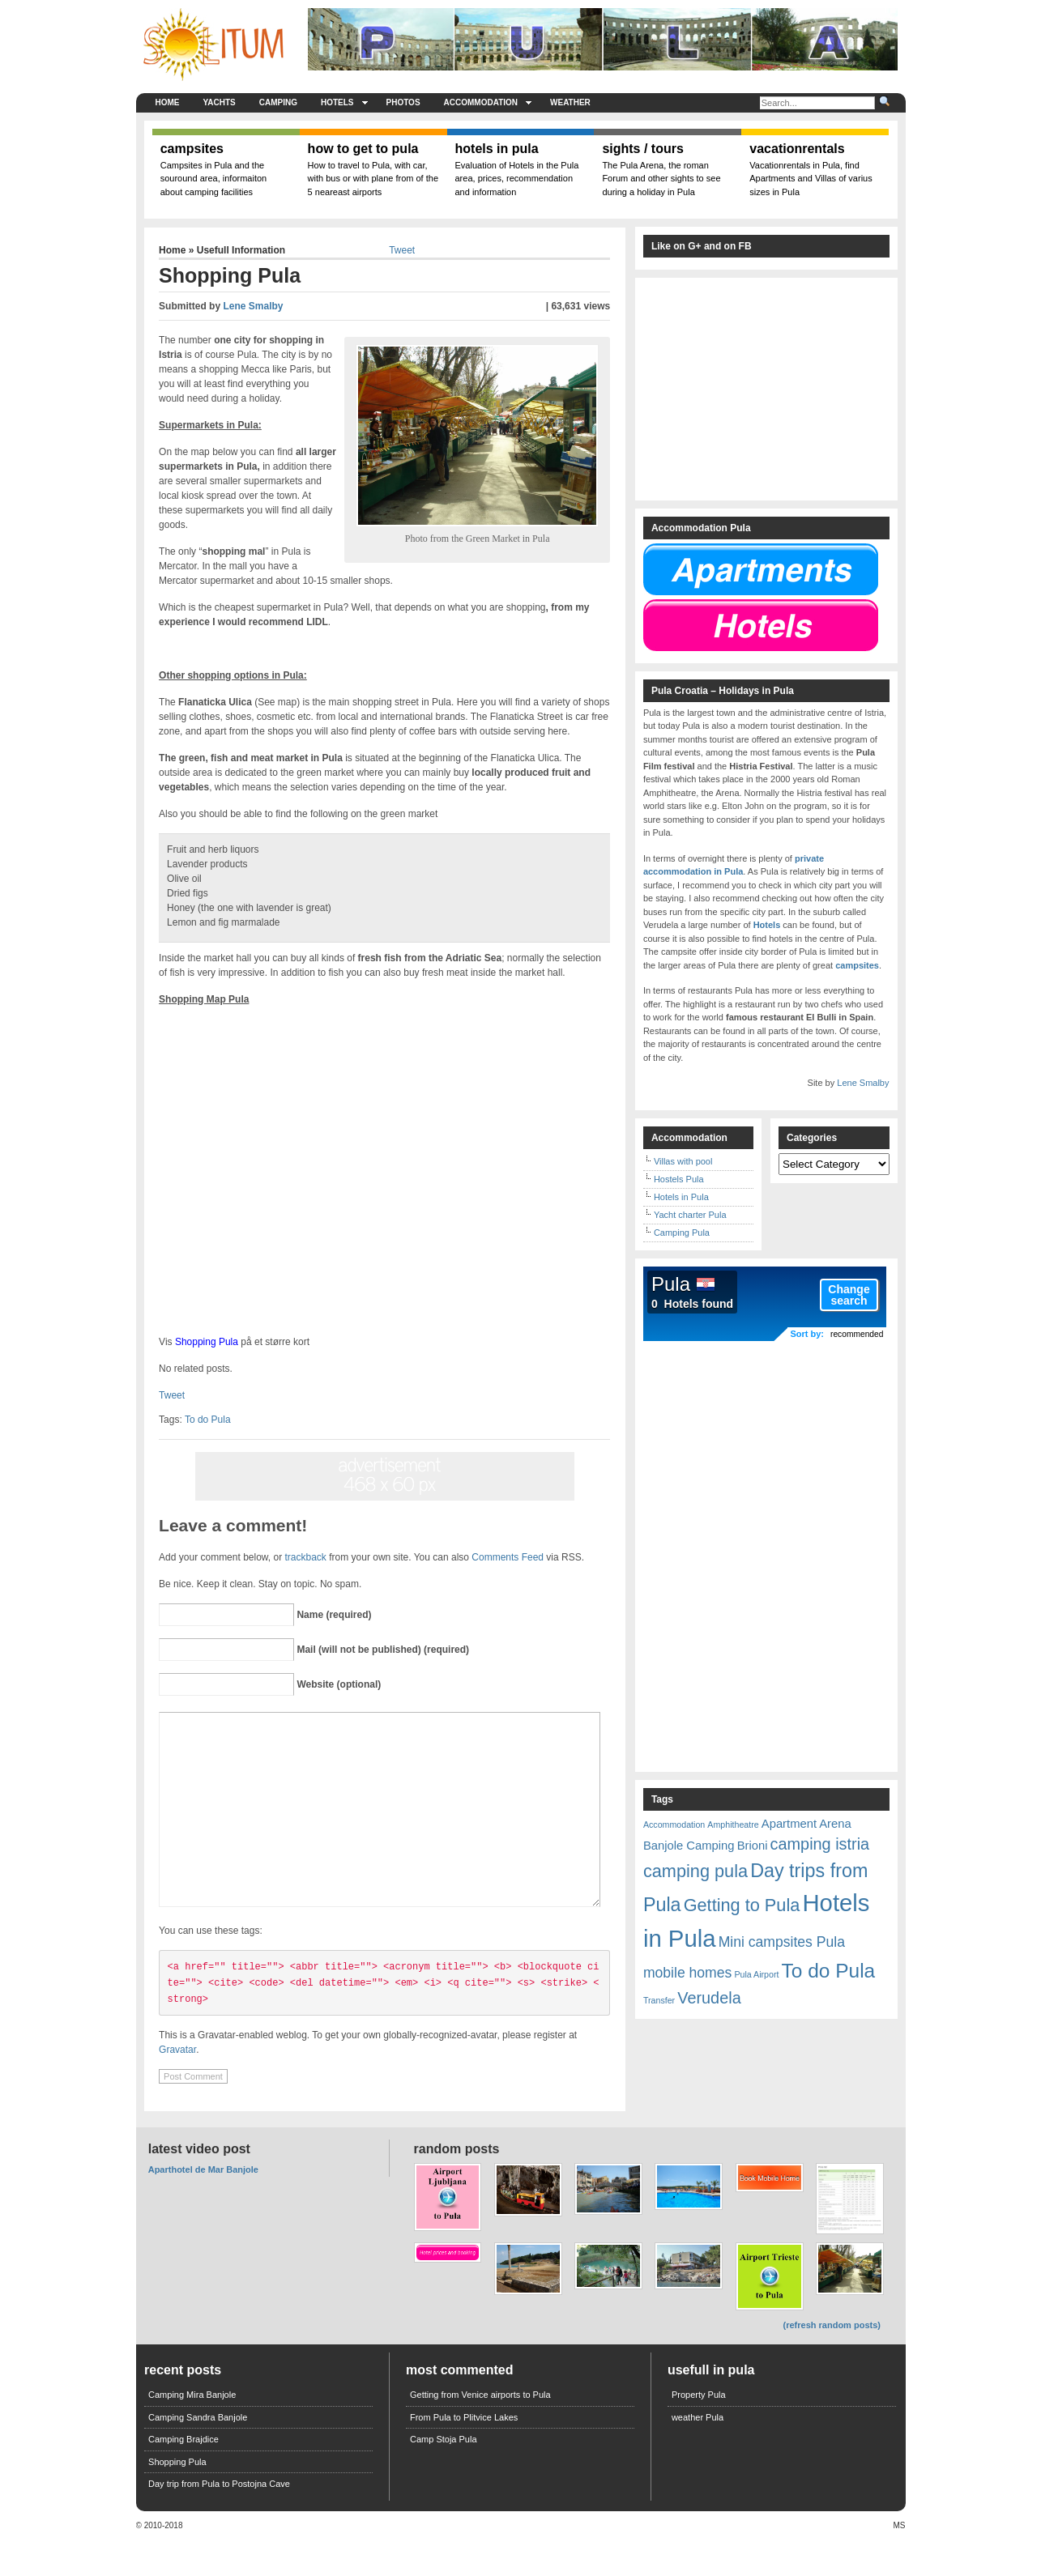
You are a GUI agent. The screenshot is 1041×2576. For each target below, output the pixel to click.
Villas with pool (683, 1161)
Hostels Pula (679, 1179)
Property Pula (699, 2431)
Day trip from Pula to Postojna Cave (219, 2520)
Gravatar (177, 2086)
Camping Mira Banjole (192, 2431)
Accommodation (487, 102)
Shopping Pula (206, 1342)
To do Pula (208, 1419)
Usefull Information (241, 250)
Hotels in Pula (681, 1197)
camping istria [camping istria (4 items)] (820, 1844)
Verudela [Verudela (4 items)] (708, 1998)
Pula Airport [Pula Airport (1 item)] (756, 1974)
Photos (403, 102)
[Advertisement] (67, 421)
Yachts (219, 102)
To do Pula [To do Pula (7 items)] (829, 1971)
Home (168, 102)
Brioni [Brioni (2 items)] (752, 1845)
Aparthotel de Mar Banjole (203, 2206)
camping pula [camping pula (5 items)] (695, 1871)
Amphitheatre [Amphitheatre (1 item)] (732, 1824)
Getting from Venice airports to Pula (480, 2431)
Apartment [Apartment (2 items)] (789, 1823)
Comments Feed (507, 1557)
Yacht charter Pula (690, 1215)
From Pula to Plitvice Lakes (464, 2454)
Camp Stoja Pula (443, 2475)
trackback (305, 1557)
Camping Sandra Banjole (197, 2454)
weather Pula (697, 2454)
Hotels (344, 102)
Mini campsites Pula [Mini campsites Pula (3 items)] (782, 1942)
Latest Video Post (199, 2185)
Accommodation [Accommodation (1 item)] (674, 1824)
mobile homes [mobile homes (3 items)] (687, 1973)
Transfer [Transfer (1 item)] (659, 2000)
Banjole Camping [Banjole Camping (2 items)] (689, 1845)
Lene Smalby (253, 306)
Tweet (402, 250)
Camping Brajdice (183, 2475)
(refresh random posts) (832, 2361)
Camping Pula (682, 1232)
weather (570, 102)
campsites (857, 965)
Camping (278, 102)
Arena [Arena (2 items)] (835, 1823)
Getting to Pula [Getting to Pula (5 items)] (742, 1905)
